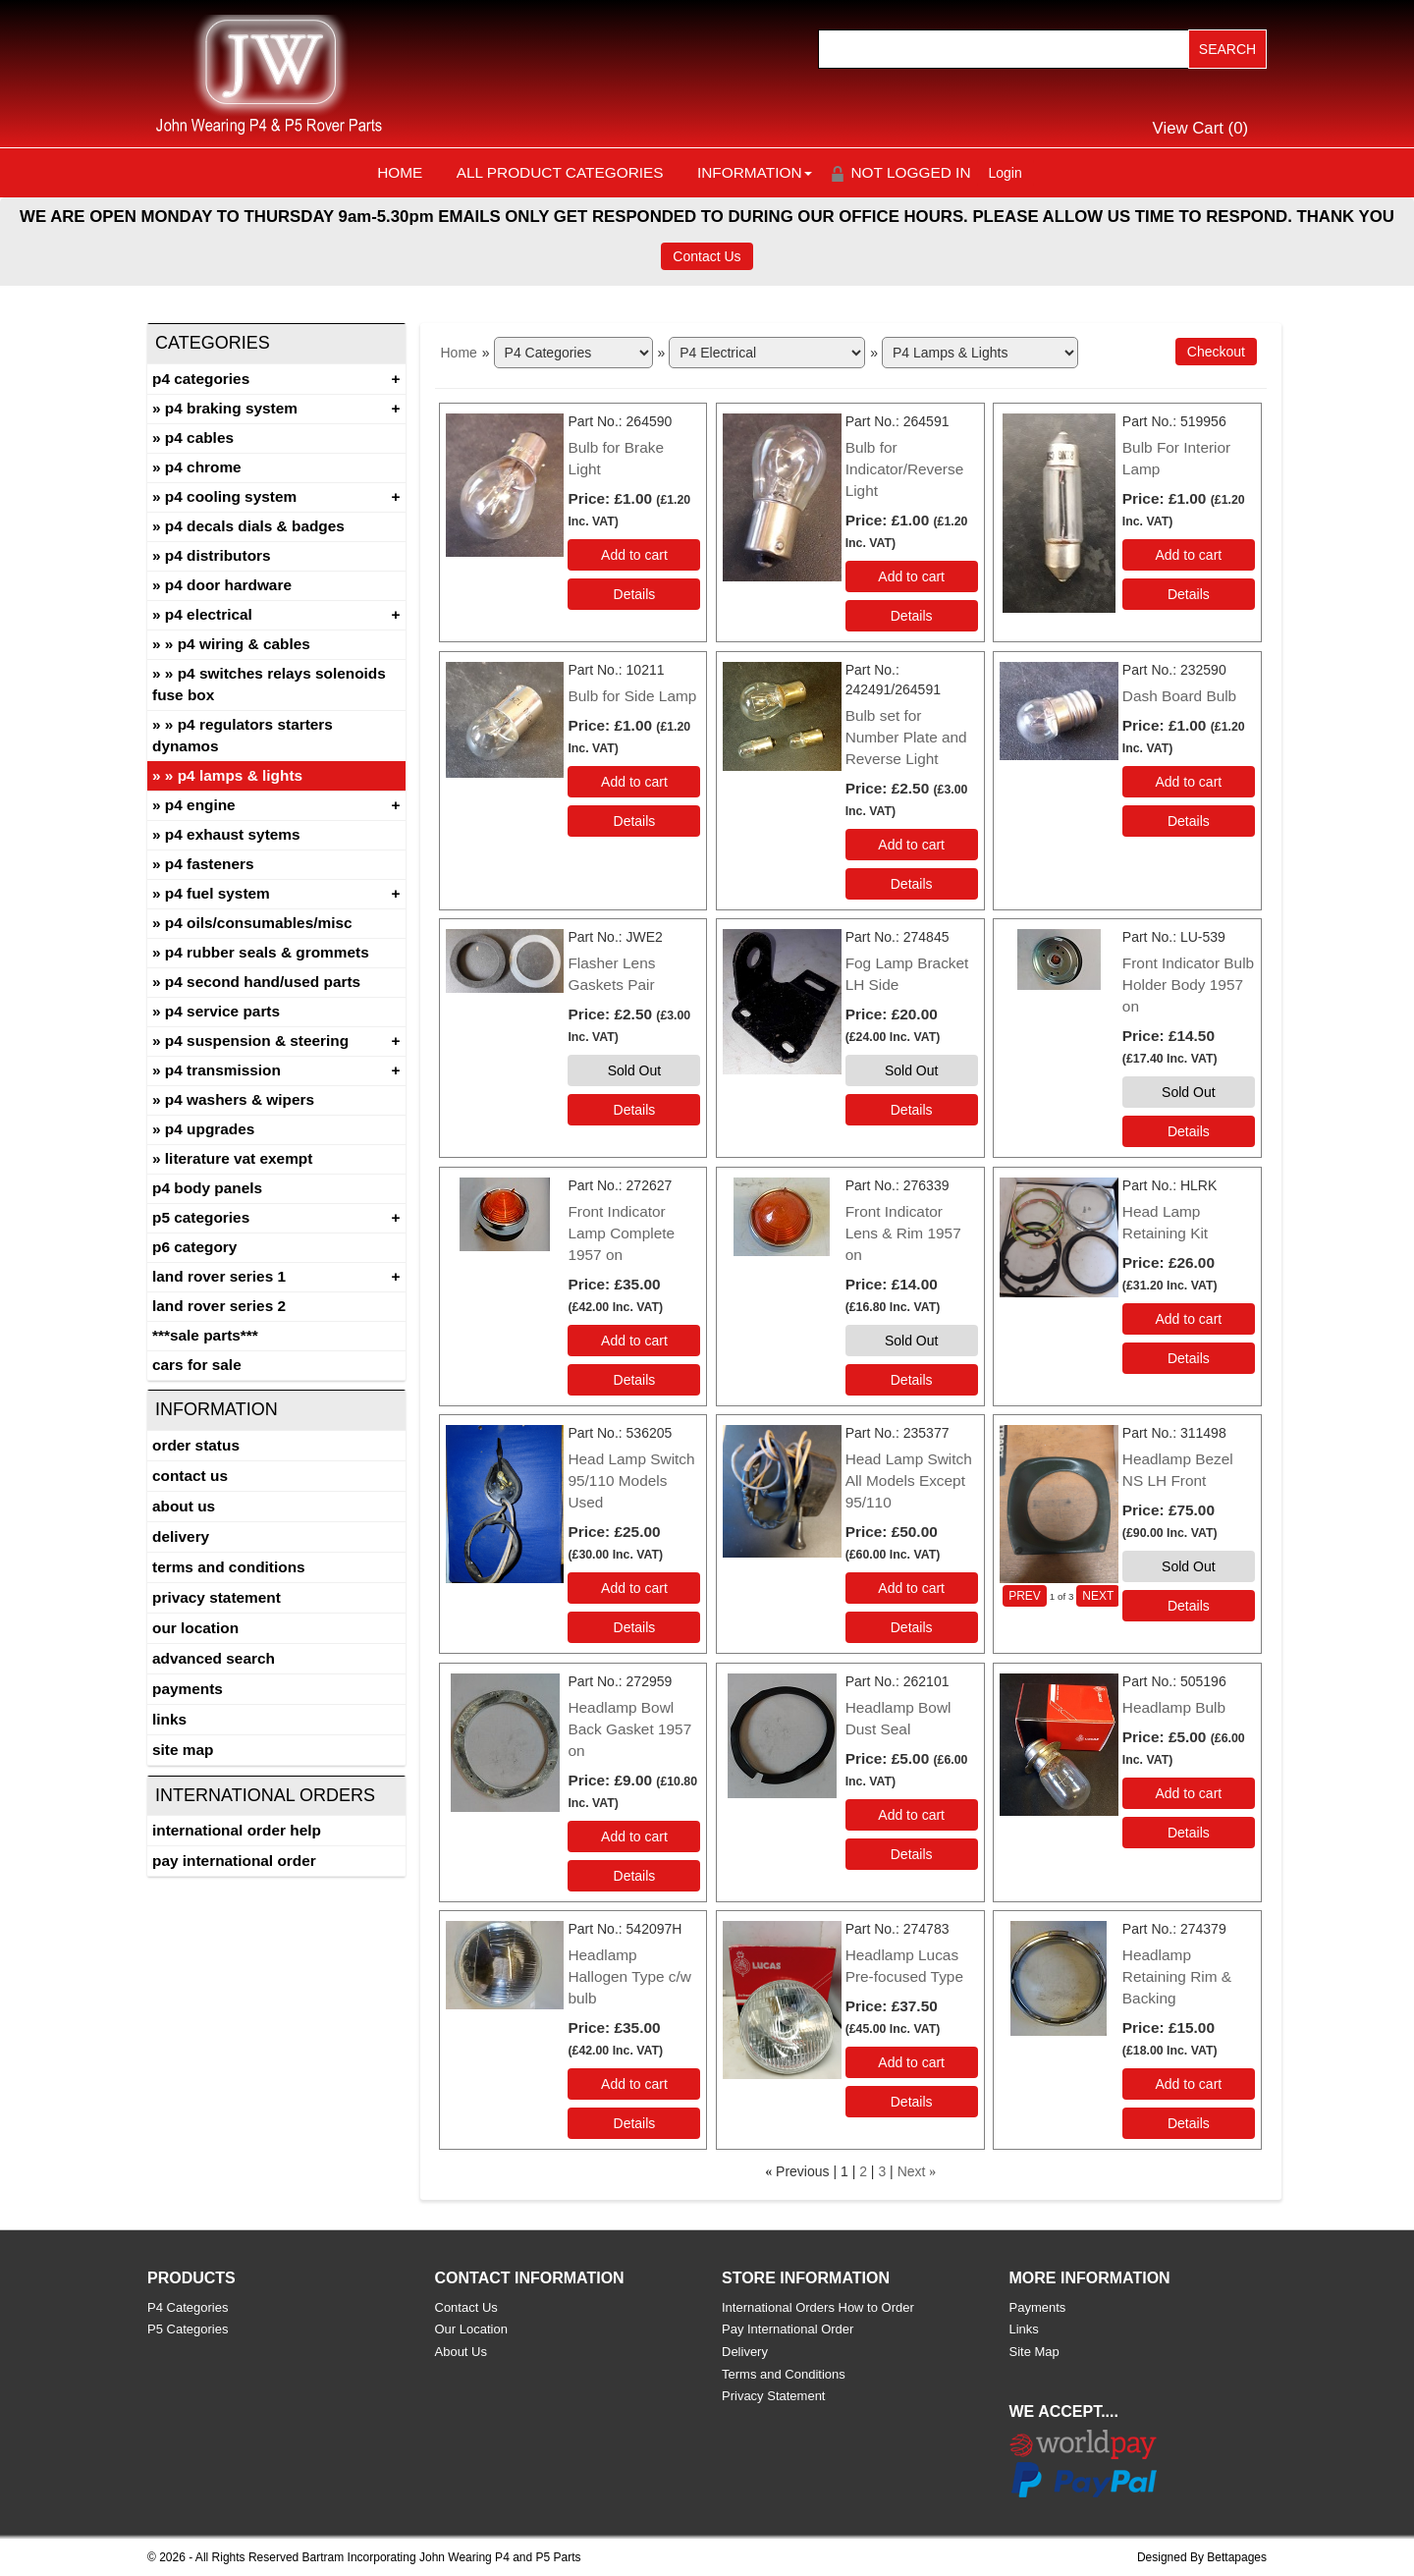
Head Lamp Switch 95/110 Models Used (631, 1480)
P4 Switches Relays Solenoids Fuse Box (269, 684)
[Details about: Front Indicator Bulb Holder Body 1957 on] (1188, 1131)
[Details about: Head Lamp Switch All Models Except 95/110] (911, 1627)
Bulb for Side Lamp (632, 695)
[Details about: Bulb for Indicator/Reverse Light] (911, 615)
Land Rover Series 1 (219, 1276)
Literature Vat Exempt (239, 1158)
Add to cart (634, 555)
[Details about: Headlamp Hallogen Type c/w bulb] (634, 2123)
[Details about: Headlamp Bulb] (1188, 1832)
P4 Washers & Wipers (239, 1099)
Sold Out (634, 1070)
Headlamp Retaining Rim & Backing (1176, 1976)
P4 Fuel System (217, 893)
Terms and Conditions (228, 1567)
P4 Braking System (231, 408)
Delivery (180, 1536)
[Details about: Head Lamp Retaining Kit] (1188, 1358)
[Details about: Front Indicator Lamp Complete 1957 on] (634, 1380)
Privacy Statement (216, 1597)
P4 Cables (199, 437)
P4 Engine (200, 804)
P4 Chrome (203, 467)
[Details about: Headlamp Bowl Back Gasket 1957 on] (634, 1875)
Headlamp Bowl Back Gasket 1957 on (629, 1729)
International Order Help (236, 1830)
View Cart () (1201, 128)
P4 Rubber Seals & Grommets (267, 952)
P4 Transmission (223, 1070)
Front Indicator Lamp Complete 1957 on (621, 1233)
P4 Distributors (218, 555)
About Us (183, 1506)
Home (399, 172)
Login (1005, 173)
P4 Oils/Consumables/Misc (259, 922)
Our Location (195, 1627)
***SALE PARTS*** (205, 1335)
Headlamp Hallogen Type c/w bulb (629, 1976)
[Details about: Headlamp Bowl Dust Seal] (911, 1854)
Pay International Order (234, 1860)
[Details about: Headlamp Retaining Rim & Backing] (1188, 2123)
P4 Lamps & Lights (240, 775)
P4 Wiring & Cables (244, 643)
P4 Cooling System (231, 496)
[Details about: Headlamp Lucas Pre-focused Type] (911, 2101)
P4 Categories (200, 378)
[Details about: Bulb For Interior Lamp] (1188, 594)
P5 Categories (200, 1217)
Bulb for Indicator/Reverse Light (904, 469)
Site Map (182, 1749)
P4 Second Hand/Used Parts (262, 981)
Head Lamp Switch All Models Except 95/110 (908, 1480)
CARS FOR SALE (197, 1364)
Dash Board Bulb (1179, 695)
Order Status (196, 1445)
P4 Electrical (208, 614)
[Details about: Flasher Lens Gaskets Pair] (634, 1109)
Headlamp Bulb (1173, 1707)
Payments (187, 1688)
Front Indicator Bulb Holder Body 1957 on (1188, 984)
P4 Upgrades (210, 1129)
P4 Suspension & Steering (257, 1040)
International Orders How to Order (818, 2307)
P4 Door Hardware (228, 584)
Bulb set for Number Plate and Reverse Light (906, 737)
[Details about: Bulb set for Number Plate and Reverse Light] (911, 884)
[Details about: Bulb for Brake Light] (634, 594)
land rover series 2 (219, 1305)
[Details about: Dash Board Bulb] (1188, 821)
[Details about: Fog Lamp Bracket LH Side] (911, 1109)
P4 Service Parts (222, 1011)
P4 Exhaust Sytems (232, 834)
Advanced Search (213, 1658)
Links (169, 1719)
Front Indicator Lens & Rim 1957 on (903, 1233)
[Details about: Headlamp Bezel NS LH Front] (1188, 1605)
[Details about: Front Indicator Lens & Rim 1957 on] (911, 1380)
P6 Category (194, 1246)
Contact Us (706, 256)
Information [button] (754, 172)
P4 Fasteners (209, 863)
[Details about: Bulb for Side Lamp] (634, 821)
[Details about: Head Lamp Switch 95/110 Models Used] (634, 1627)
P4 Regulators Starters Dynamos (242, 735)
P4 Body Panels (207, 1187)
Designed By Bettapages (1202, 2557)
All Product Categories (560, 172)
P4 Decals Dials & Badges (255, 526)
